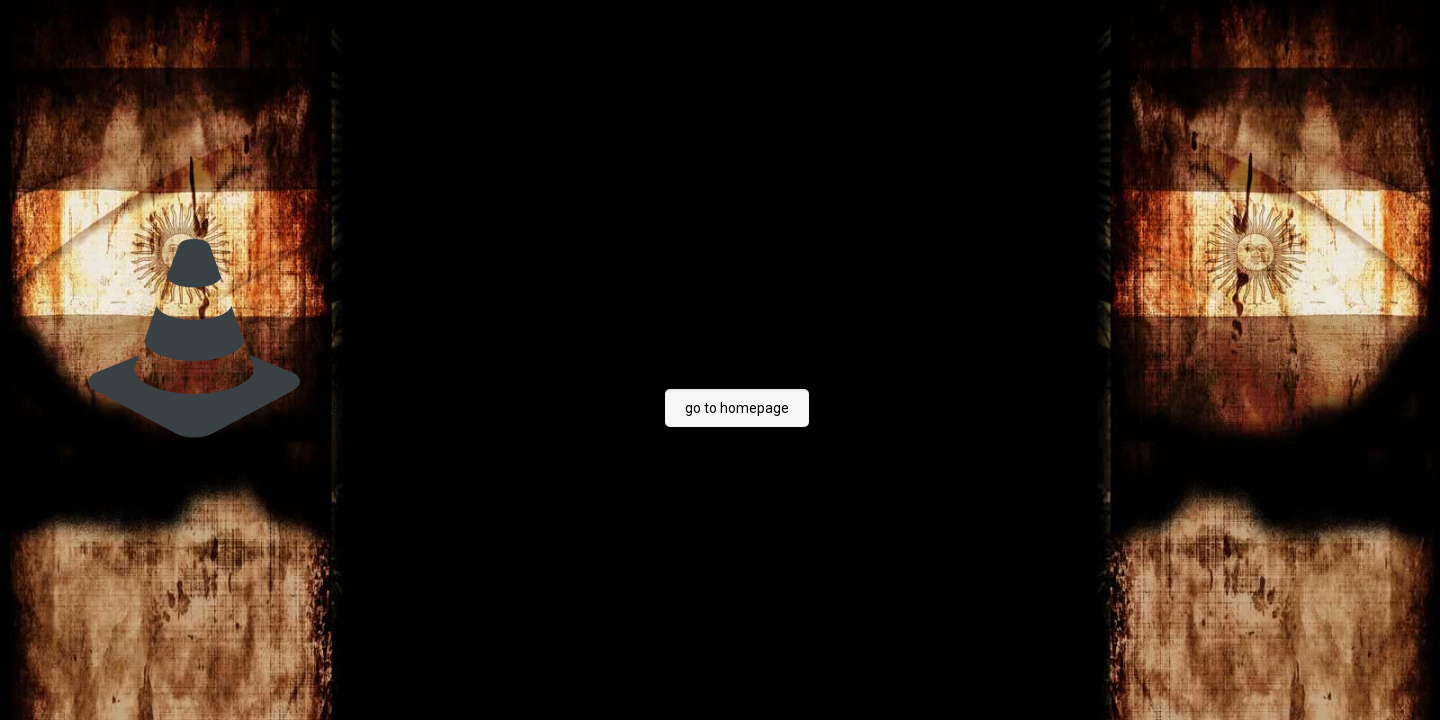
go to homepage (737, 408)
